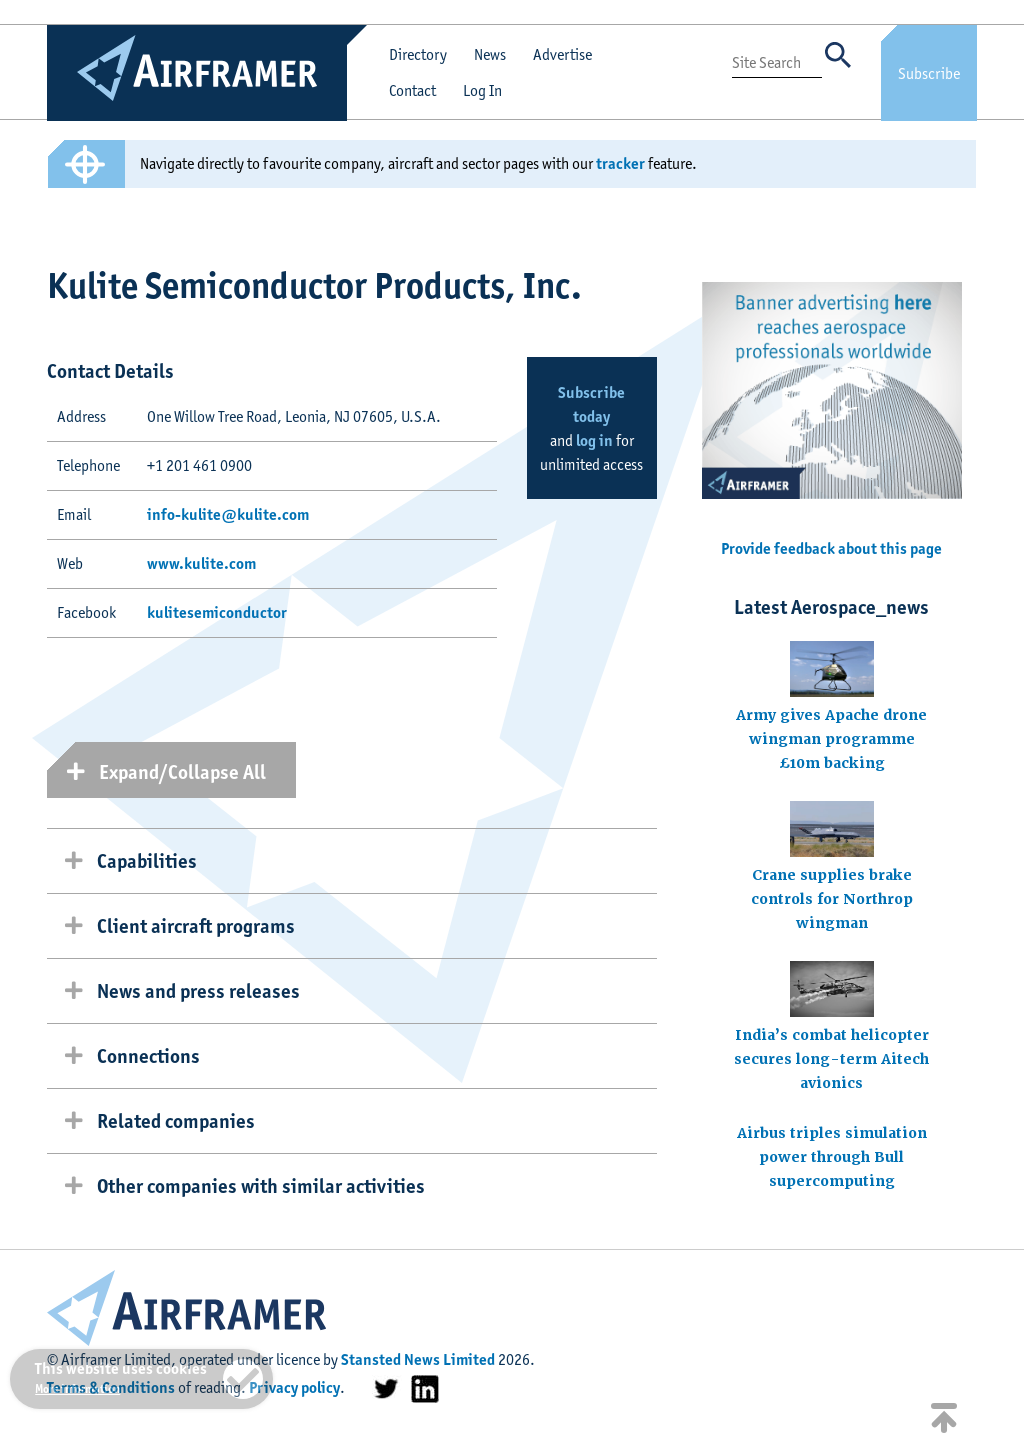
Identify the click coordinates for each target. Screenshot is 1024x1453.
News (490, 54)
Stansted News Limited (418, 1359)
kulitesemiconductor (217, 612)
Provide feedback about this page (831, 548)
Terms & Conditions (111, 1387)
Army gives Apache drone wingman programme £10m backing (831, 739)
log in (594, 440)
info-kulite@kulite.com (228, 514)
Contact (412, 90)
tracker (620, 163)
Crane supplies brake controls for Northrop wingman (832, 899)
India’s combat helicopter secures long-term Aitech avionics (831, 1059)
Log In (482, 90)
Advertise (562, 54)
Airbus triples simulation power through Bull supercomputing (832, 1157)
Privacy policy (294, 1387)
